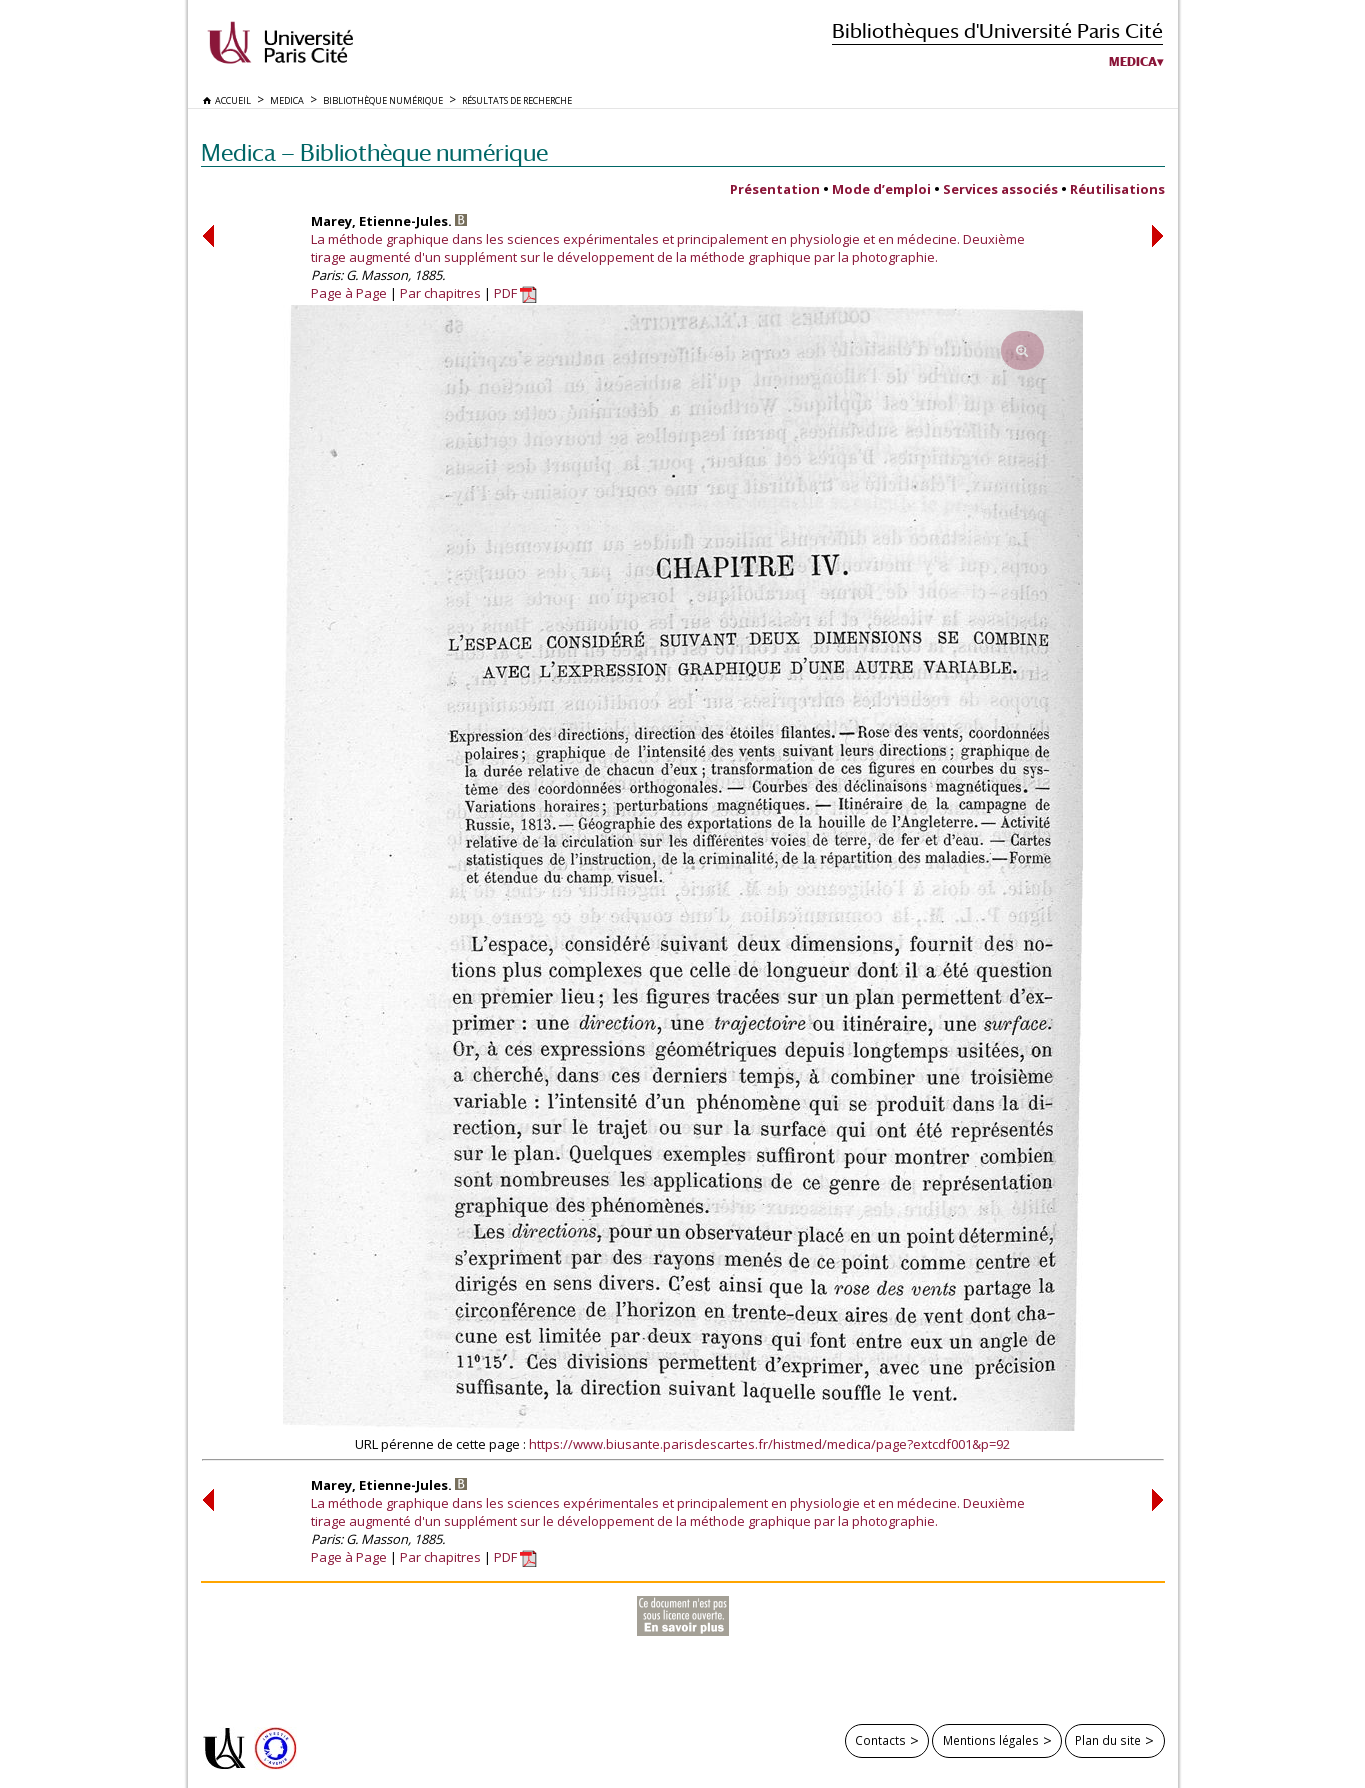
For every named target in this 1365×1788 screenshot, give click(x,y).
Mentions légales (991, 1740)
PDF (515, 293)
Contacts (880, 1740)
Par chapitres (440, 293)
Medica (1133, 62)
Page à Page (349, 293)
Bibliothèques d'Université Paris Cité (997, 30)
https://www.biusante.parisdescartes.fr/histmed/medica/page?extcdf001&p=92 (769, 1444)
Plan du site (1108, 1740)
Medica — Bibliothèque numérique (374, 152)
